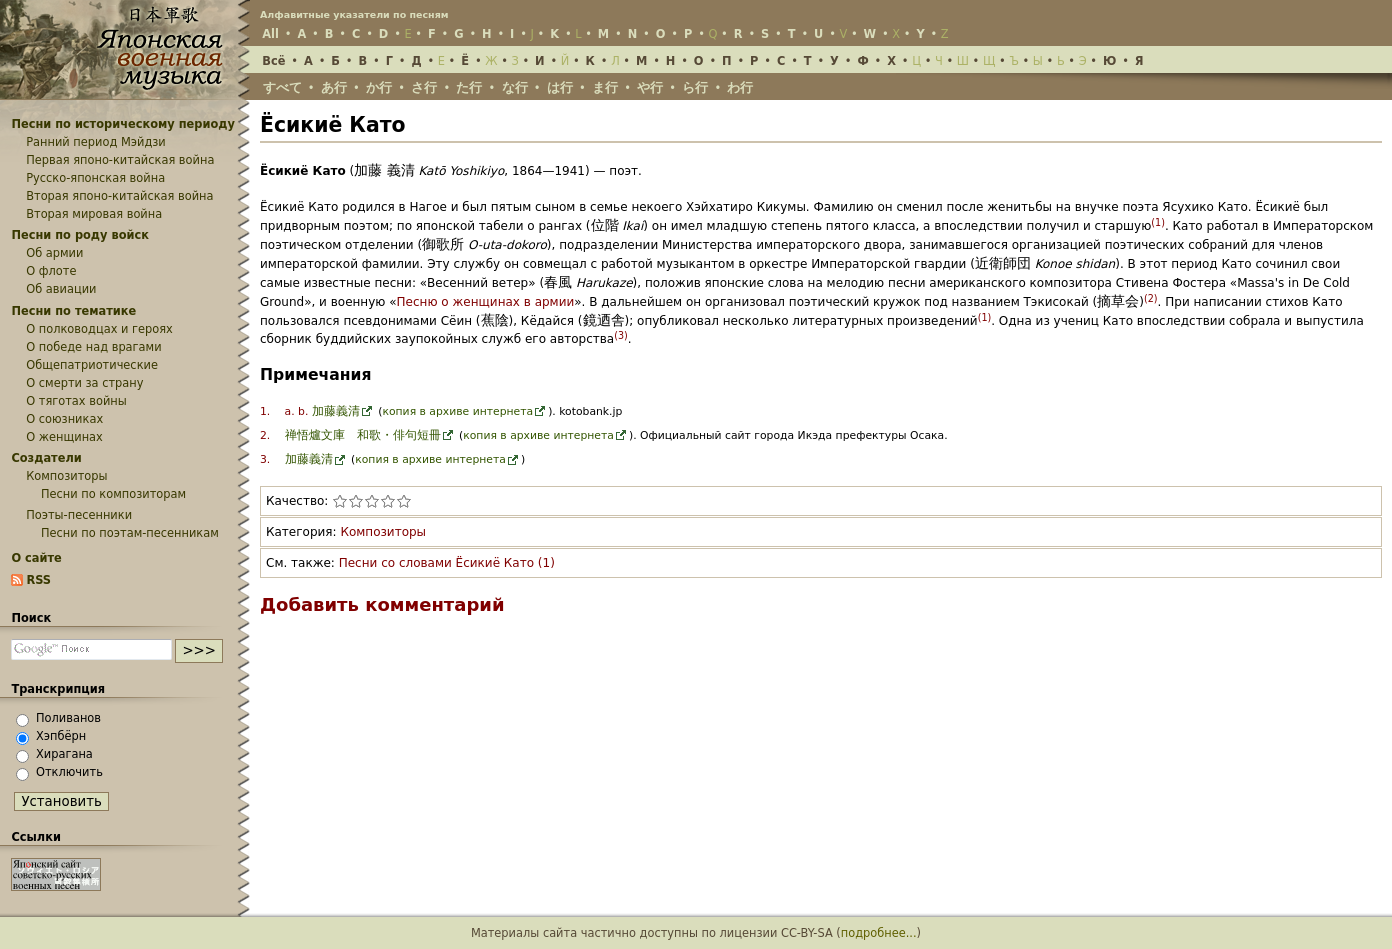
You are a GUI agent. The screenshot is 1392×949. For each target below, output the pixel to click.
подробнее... (879, 933)
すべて (282, 87)
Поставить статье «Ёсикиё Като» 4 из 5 (388, 501)
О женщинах (64, 437)
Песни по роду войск (80, 235)
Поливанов (68, 718)
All (270, 34)
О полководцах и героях (99, 329)
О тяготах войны (76, 401)
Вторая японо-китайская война (119, 196)
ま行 (605, 87)
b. (303, 411)
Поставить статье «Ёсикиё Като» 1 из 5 (340, 501)
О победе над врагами (93, 347)
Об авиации (61, 289)
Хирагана (64, 754)
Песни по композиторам (113, 494)
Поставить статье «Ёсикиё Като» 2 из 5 (356, 501)
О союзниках (64, 419)
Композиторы (383, 532)
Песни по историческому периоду (123, 124)
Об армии (54, 253)
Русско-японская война (95, 178)
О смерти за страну (84, 383)
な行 (515, 87)
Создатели (46, 458)
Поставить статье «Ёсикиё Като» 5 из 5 (404, 501)
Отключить (69, 772)
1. (265, 411)
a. (290, 411)
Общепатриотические (92, 365)
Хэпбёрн (61, 736)
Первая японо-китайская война (120, 160)
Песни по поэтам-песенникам (130, 533)
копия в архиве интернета (457, 411)
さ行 (424, 87)
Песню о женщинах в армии (486, 302)
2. (265, 435)
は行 (560, 87)
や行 (650, 87)
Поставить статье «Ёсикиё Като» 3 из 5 (372, 501)
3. (265, 459)
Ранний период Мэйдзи (96, 142)
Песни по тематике (73, 311)
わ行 (740, 87)
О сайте (36, 558)
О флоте (51, 271)
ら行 (695, 87)
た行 (469, 87)
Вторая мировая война (94, 214)
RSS (38, 580)
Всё (273, 61)
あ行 (334, 87)
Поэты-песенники (79, 515)
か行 (379, 87)
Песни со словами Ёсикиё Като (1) (447, 563)
